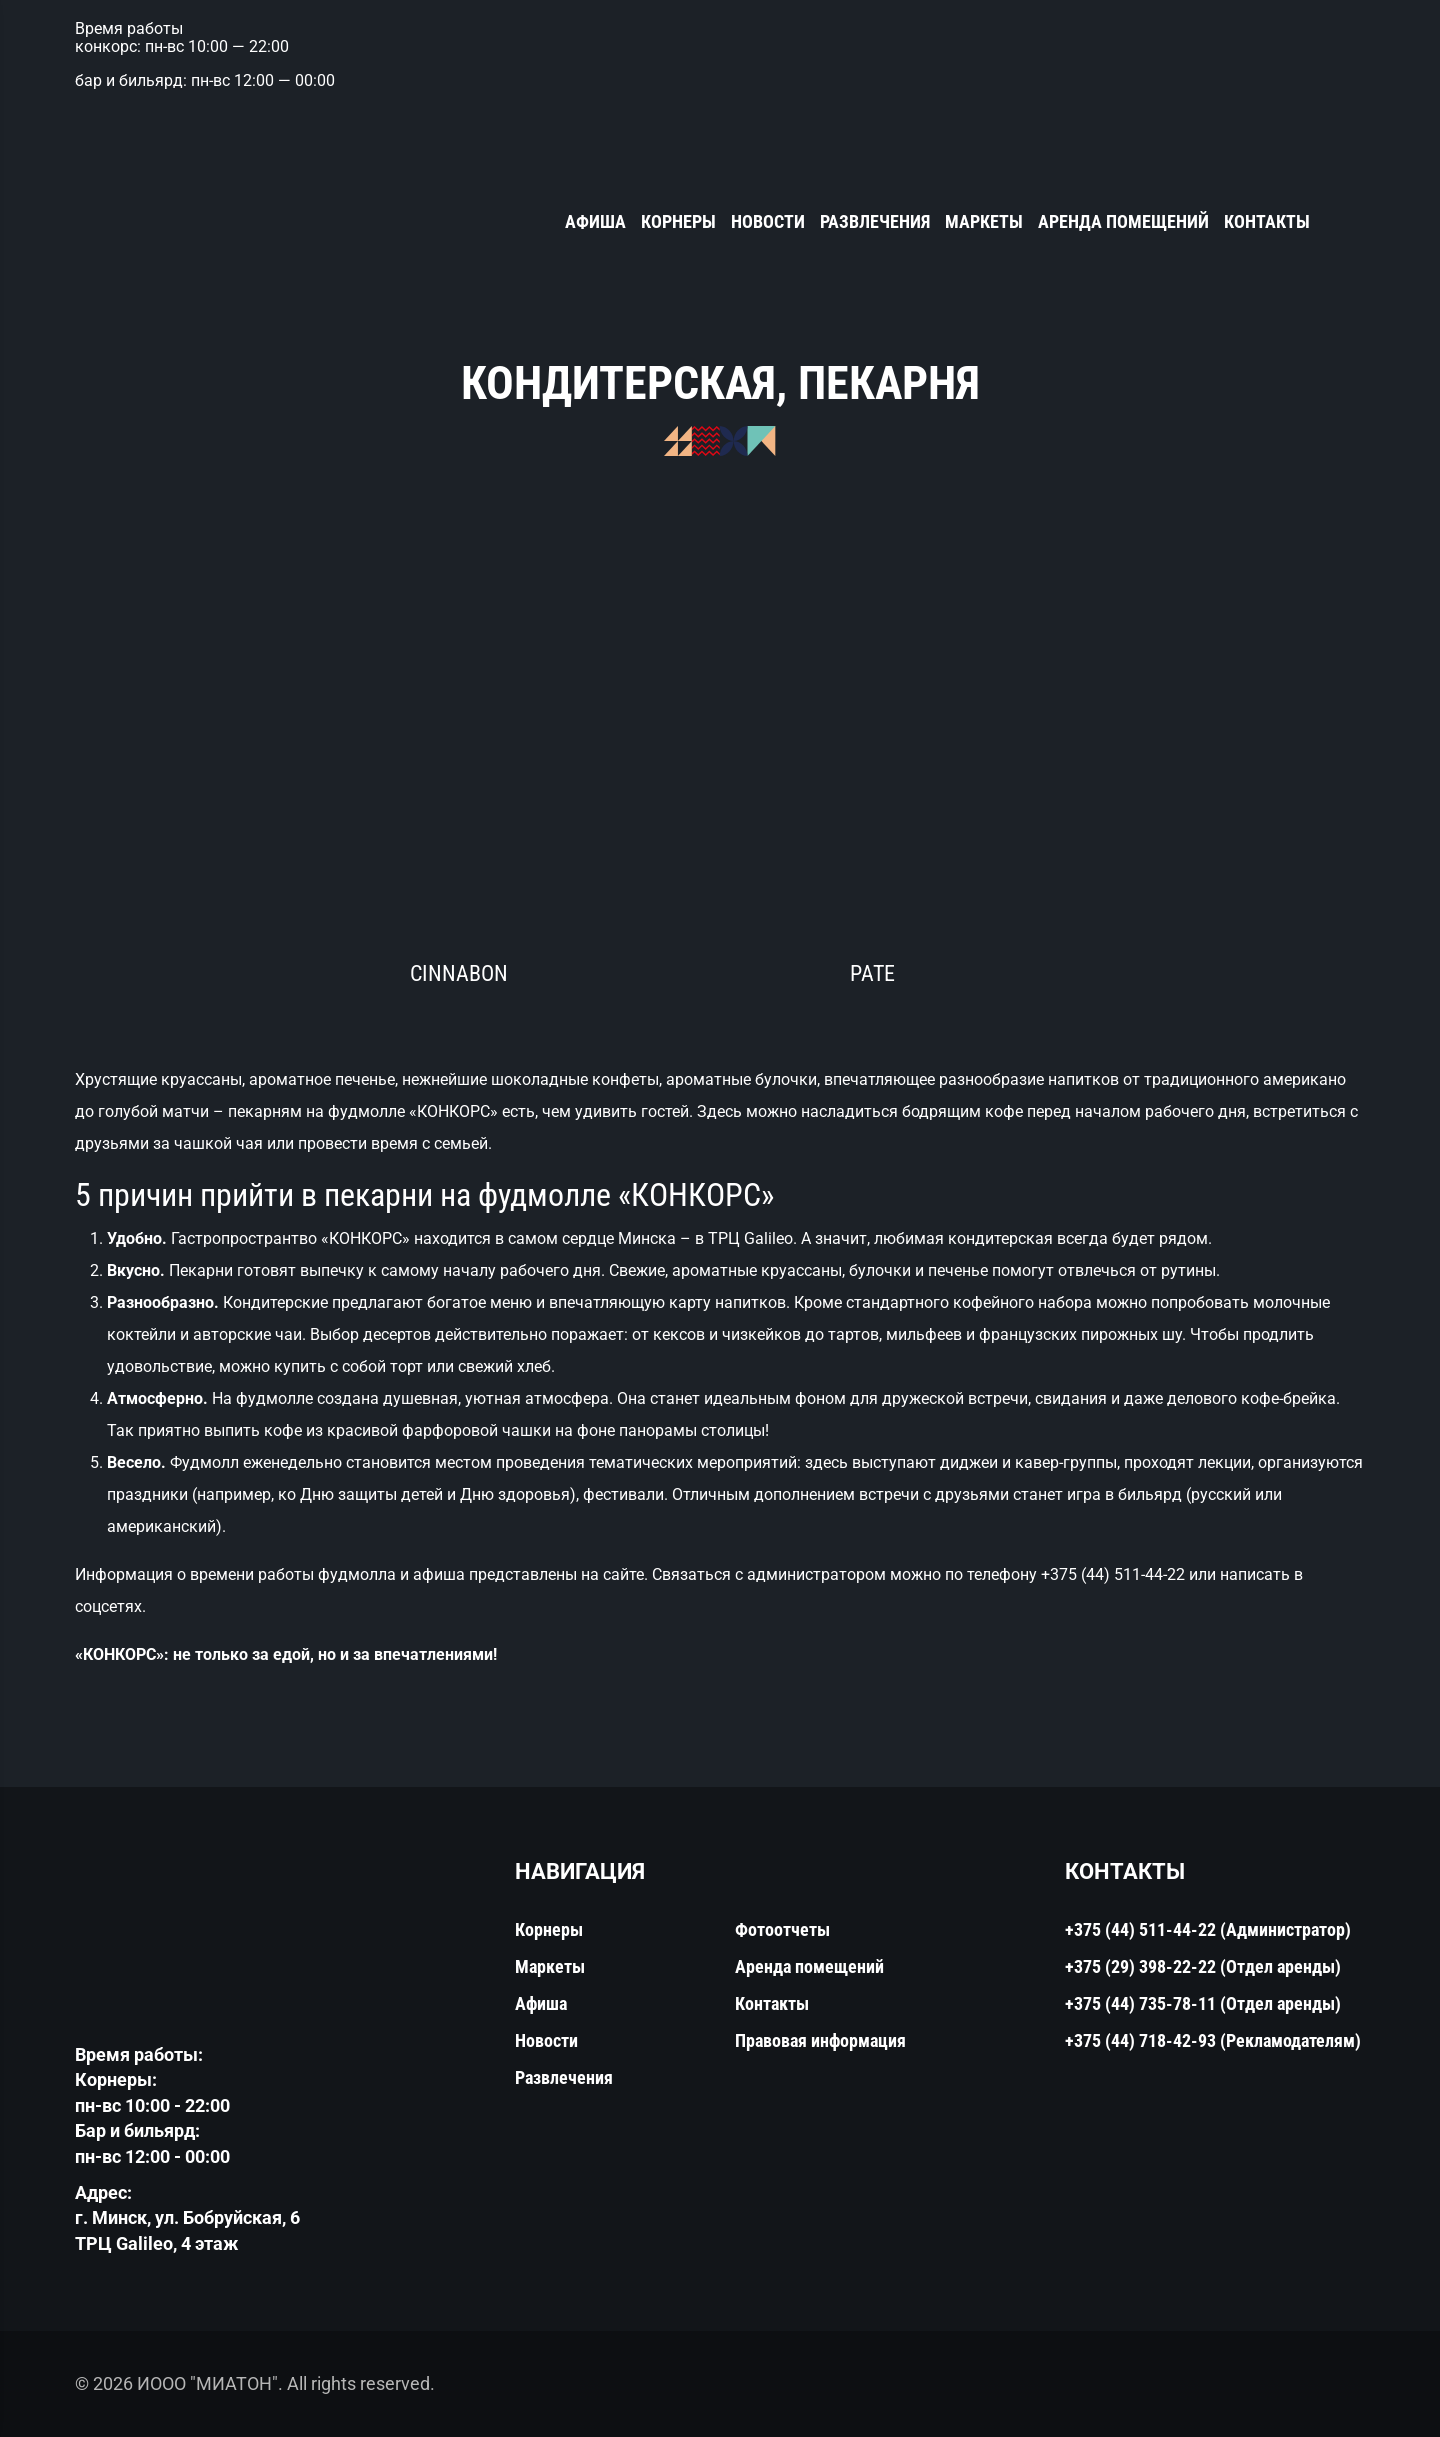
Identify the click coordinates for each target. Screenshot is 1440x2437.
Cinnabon (459, 973)
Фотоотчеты (782, 1929)
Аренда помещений (1123, 221)
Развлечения (875, 221)
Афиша (595, 221)
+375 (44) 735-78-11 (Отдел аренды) (1203, 2003)
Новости (768, 221)
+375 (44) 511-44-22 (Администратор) (1208, 1929)
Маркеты (984, 221)
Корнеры (678, 221)
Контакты (1267, 221)
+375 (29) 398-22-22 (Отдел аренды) (1203, 1966)
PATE (872, 973)
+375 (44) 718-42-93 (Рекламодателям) (1213, 2040)
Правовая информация (820, 2040)
